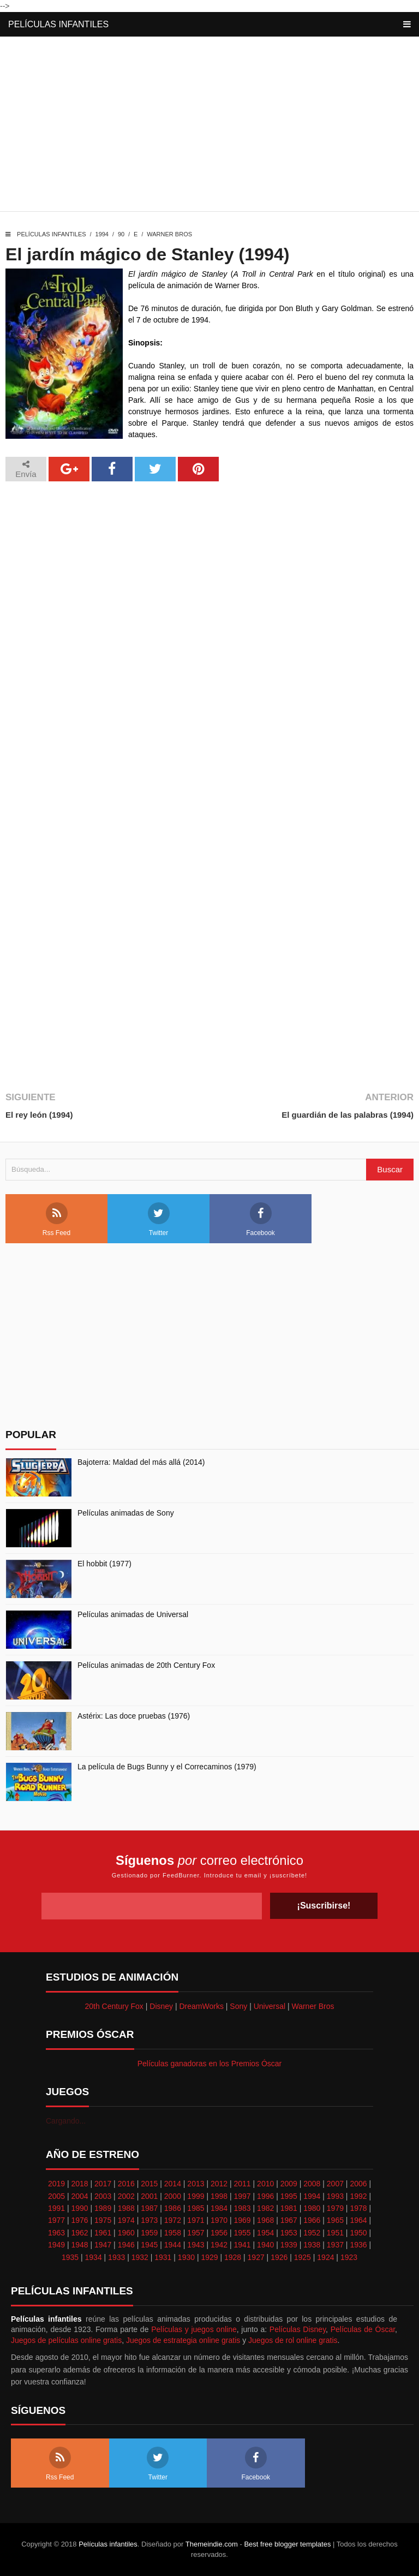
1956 (219, 2232)
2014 (172, 2183)
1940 (265, 2244)
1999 (195, 2196)
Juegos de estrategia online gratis (183, 2340)
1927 (256, 2257)
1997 (242, 2196)
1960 (126, 2232)
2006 (358, 2183)
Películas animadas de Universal (132, 1614)
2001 (149, 2196)
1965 (335, 2220)
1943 (195, 2244)
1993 (335, 2196)
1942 (219, 2244)
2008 (311, 2183)
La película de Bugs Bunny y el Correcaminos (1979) (166, 1766)
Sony (238, 2006)
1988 (126, 2208)
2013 (195, 2183)
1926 (279, 2257)
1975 (102, 2220)
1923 (348, 2257)
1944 (172, 2244)
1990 (79, 2208)
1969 (242, 2220)
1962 (79, 2232)
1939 (288, 2244)
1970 (219, 2220)
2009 (288, 2183)
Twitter (159, 1219)
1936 (358, 2244)
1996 (265, 2196)
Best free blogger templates (287, 2544)
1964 (358, 2220)
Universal (269, 2006)
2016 (126, 2183)
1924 (325, 2257)
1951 (335, 2232)
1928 (232, 2257)
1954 (265, 2232)
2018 (79, 2183)
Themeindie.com (211, 2544)
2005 (56, 2196)
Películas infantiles (58, 24)
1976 (79, 2220)
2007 (335, 2183)
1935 (70, 2257)
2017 (102, 2183)
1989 (102, 2208)
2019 (56, 2183)
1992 (358, 2196)
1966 (311, 2220)
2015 (149, 2183)
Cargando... (66, 2120)
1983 (242, 2208)
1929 (209, 2257)
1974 (126, 2220)
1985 (195, 2208)
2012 (219, 2183)
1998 (219, 2196)
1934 (93, 2257)
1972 (172, 2220)
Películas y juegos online (194, 2329)
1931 (162, 2257)
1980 (311, 2208)
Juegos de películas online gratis (66, 2340)
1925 (302, 2257)
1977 (56, 2220)
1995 (288, 2196)
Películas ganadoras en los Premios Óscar (209, 2063)
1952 (311, 2232)
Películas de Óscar (363, 2329)
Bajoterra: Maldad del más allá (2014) (141, 1462)
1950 (358, 2232)
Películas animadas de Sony (125, 1512)
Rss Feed (56, 1219)
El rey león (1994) (39, 1114)
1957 (195, 2232)
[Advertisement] (209, 126)
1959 (149, 2232)
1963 (56, 2232)
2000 (172, 2196)
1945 (149, 2244)
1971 (195, 2220)
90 (121, 234)
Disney (161, 2006)
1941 (242, 2244)
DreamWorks (201, 2006)
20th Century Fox (114, 2006)
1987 (149, 2208)
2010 (265, 2183)
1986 (172, 2208)
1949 (56, 2244)
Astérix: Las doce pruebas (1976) (133, 1716)
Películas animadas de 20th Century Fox (146, 1665)
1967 (288, 2220)
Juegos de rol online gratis (292, 2340)
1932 (139, 2257)
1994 (102, 234)
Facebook (260, 1219)
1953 (288, 2232)
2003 (102, 2196)
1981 (288, 2208)
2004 (79, 2196)
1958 (172, 2232)
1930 (186, 2257)
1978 (358, 2208)
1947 (102, 2244)
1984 (219, 2208)
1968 (265, 2220)
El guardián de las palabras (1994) (348, 1114)
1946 (126, 2244)
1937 (335, 2244)
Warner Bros (169, 234)
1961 (102, 2232)
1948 (79, 2244)
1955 (242, 2232)
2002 (126, 2196)
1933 (116, 2257)
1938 (311, 2244)
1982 (265, 2208)
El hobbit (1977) (104, 1563)
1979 (335, 2208)
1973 (149, 2220)
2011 (242, 2183)
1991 (56, 2208)
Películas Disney (298, 2329)
